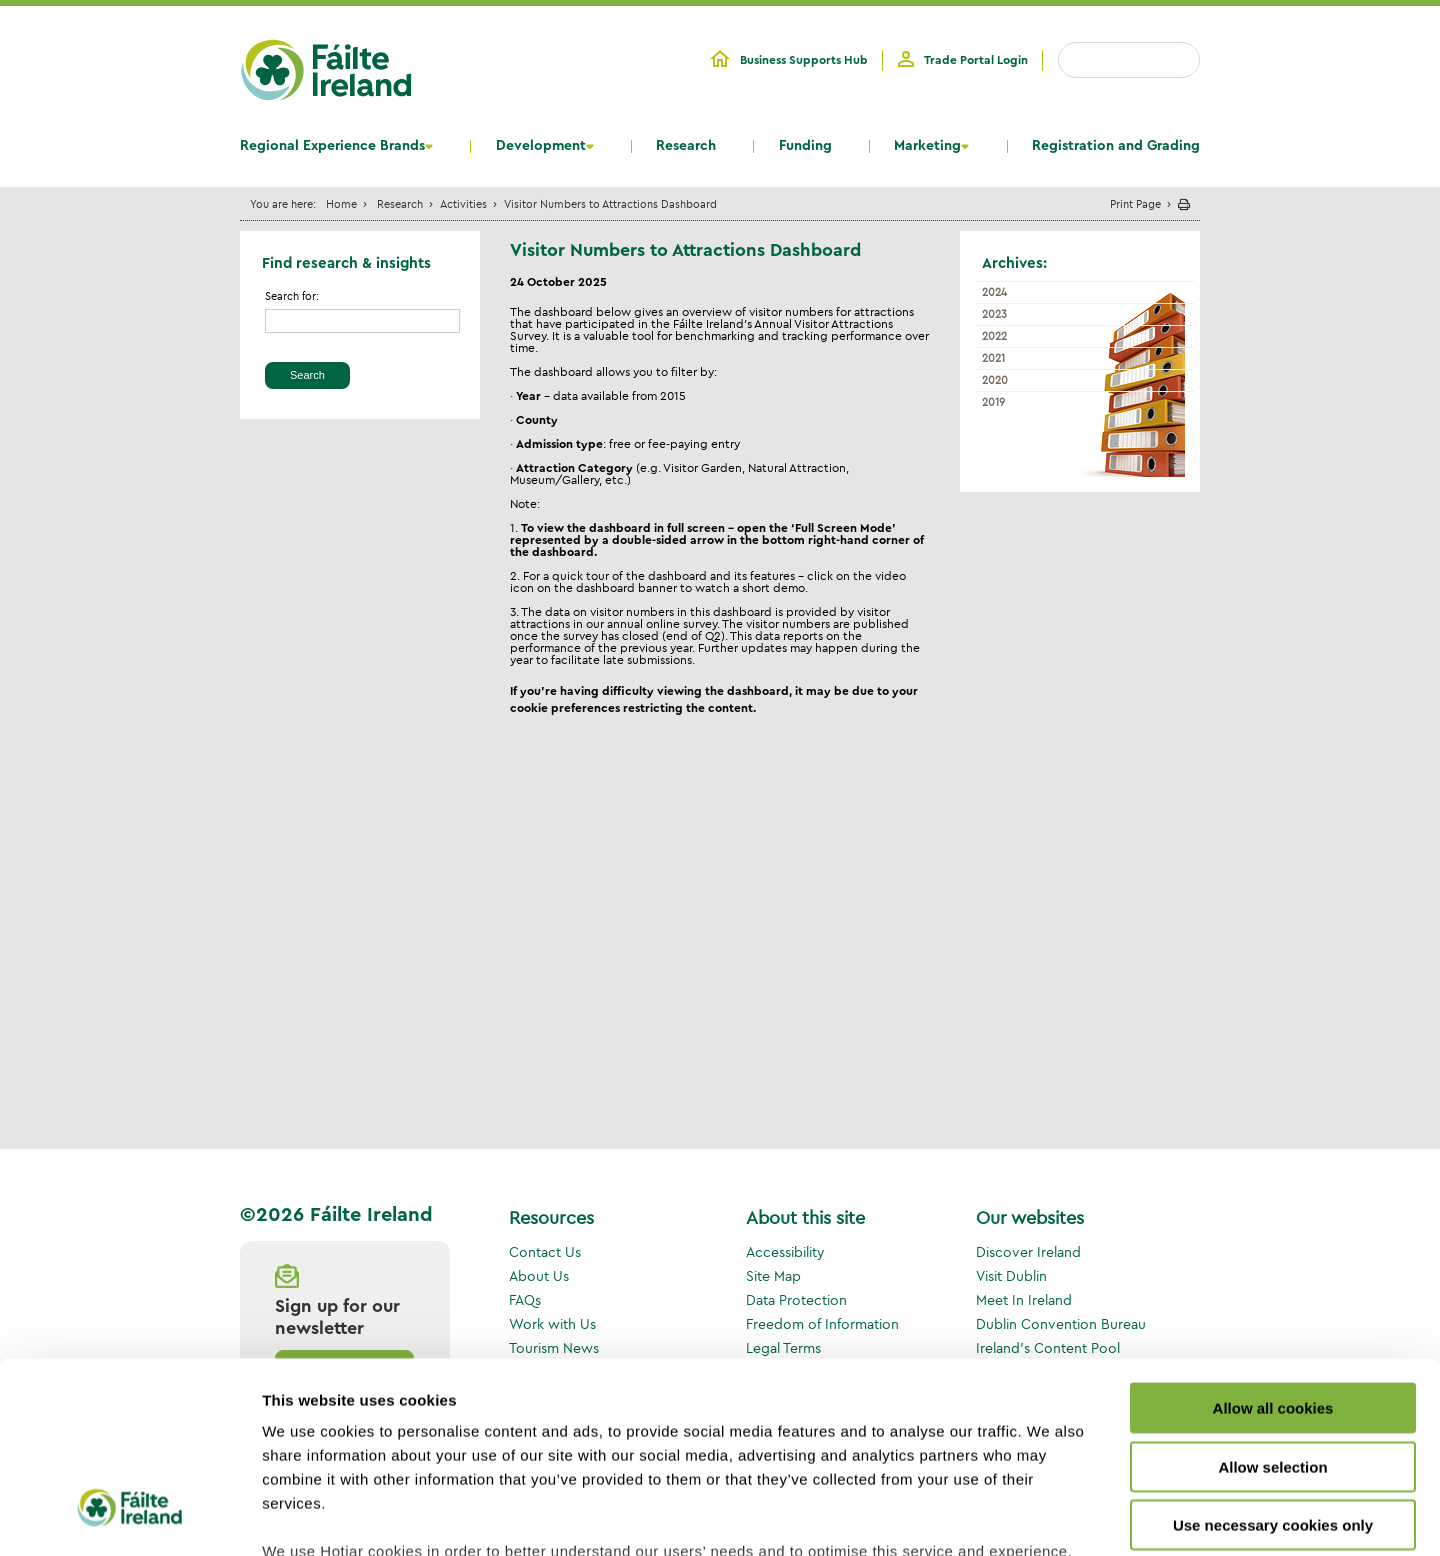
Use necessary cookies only (1273, 1364)
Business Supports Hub (804, 60)
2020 (995, 380)
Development (541, 146)
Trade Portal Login (976, 60)
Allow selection (1272, 1305)
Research (686, 146)
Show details (1049, 1516)
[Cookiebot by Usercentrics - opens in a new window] (129, 1517)
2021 (993, 358)
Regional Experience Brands (332, 146)
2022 (994, 336)
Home (341, 203)
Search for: (292, 296)
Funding (805, 146)
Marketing (927, 146)
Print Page (1135, 203)
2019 (993, 402)
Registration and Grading (1116, 146)
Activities (463, 203)
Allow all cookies (1273, 1247)
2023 (994, 314)
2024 (994, 292)
